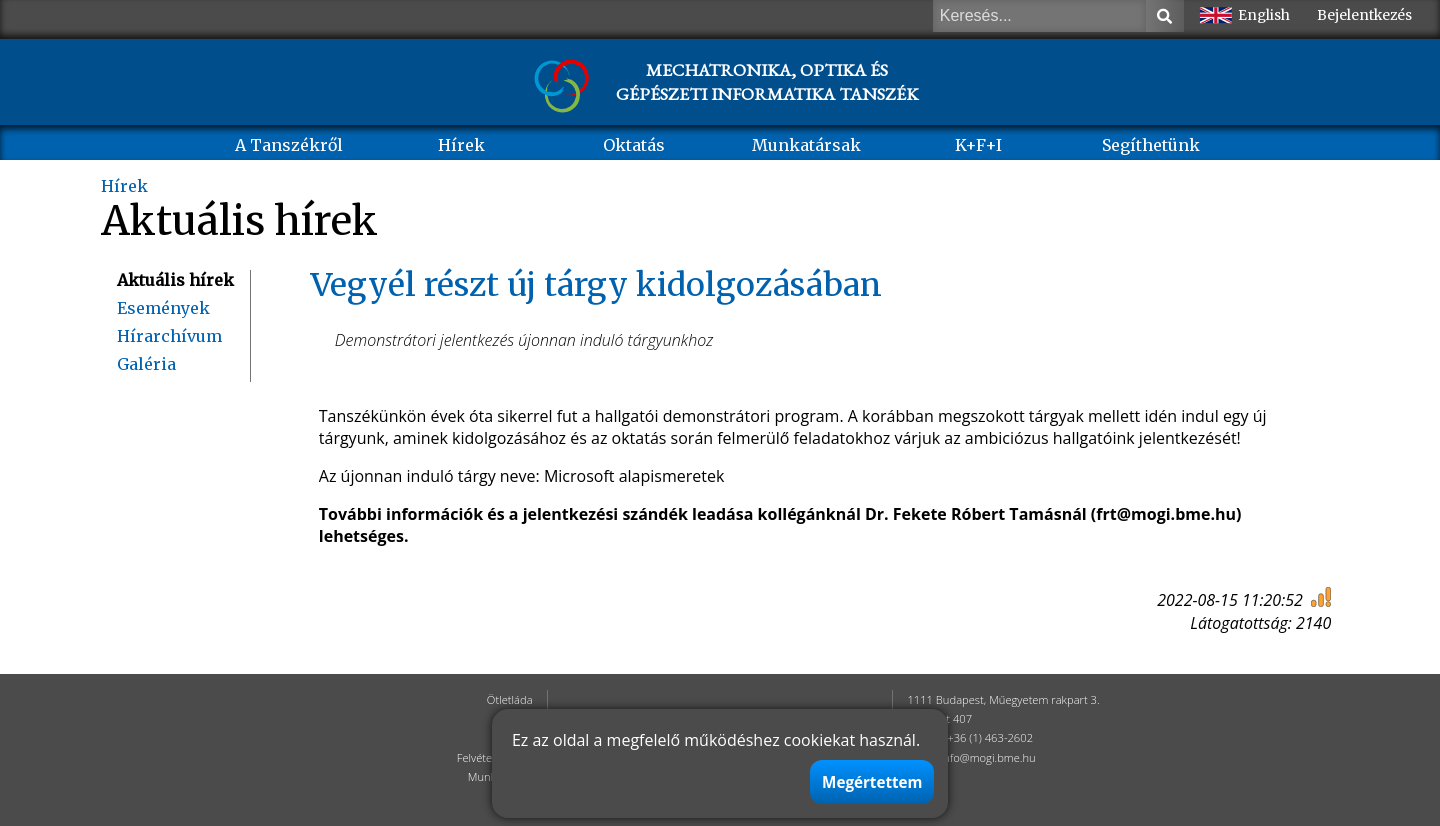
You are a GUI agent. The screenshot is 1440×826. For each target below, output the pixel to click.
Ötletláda (510, 699)
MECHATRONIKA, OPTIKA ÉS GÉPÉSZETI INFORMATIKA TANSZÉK (767, 81)
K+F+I (978, 145)
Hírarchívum (169, 336)
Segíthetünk (1151, 145)
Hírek (461, 145)
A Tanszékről (289, 145)
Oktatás (634, 145)
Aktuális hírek (175, 280)
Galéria (146, 364)
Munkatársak (806, 145)
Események (163, 308)
